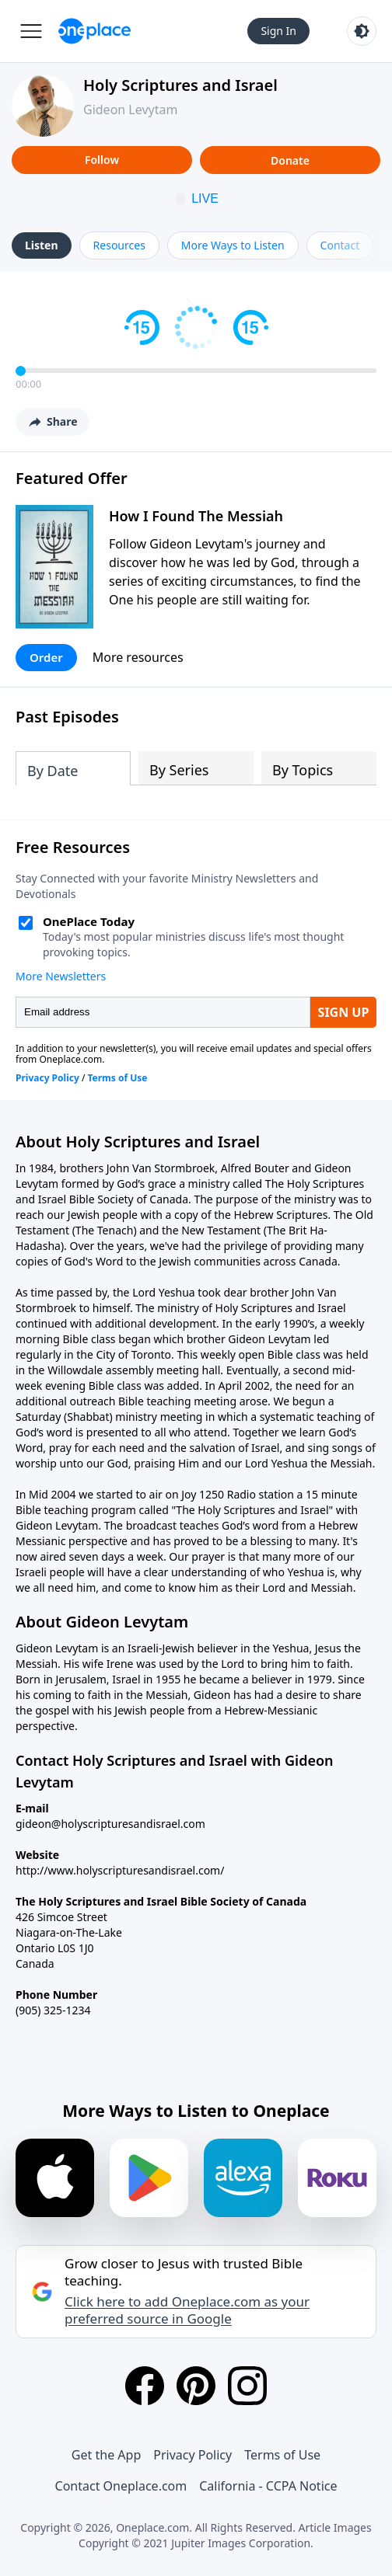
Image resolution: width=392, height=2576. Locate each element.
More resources (138, 657)
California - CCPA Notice (268, 2485)
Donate (290, 160)
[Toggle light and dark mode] (361, 31)
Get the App (106, 2454)
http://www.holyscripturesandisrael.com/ (120, 1870)
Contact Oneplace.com (121, 2485)
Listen (41, 245)
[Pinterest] (196, 2385)
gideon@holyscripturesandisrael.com (110, 1823)
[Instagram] (247, 2385)
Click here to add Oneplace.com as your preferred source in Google (187, 2310)
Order (46, 657)
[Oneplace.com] (94, 31)
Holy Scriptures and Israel (180, 85)
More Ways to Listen (233, 245)
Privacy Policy (192, 2454)
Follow (102, 159)
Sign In (278, 30)
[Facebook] (144, 2385)
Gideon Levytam (130, 109)
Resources (119, 245)
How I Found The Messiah (196, 515)
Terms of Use (282, 2454)
